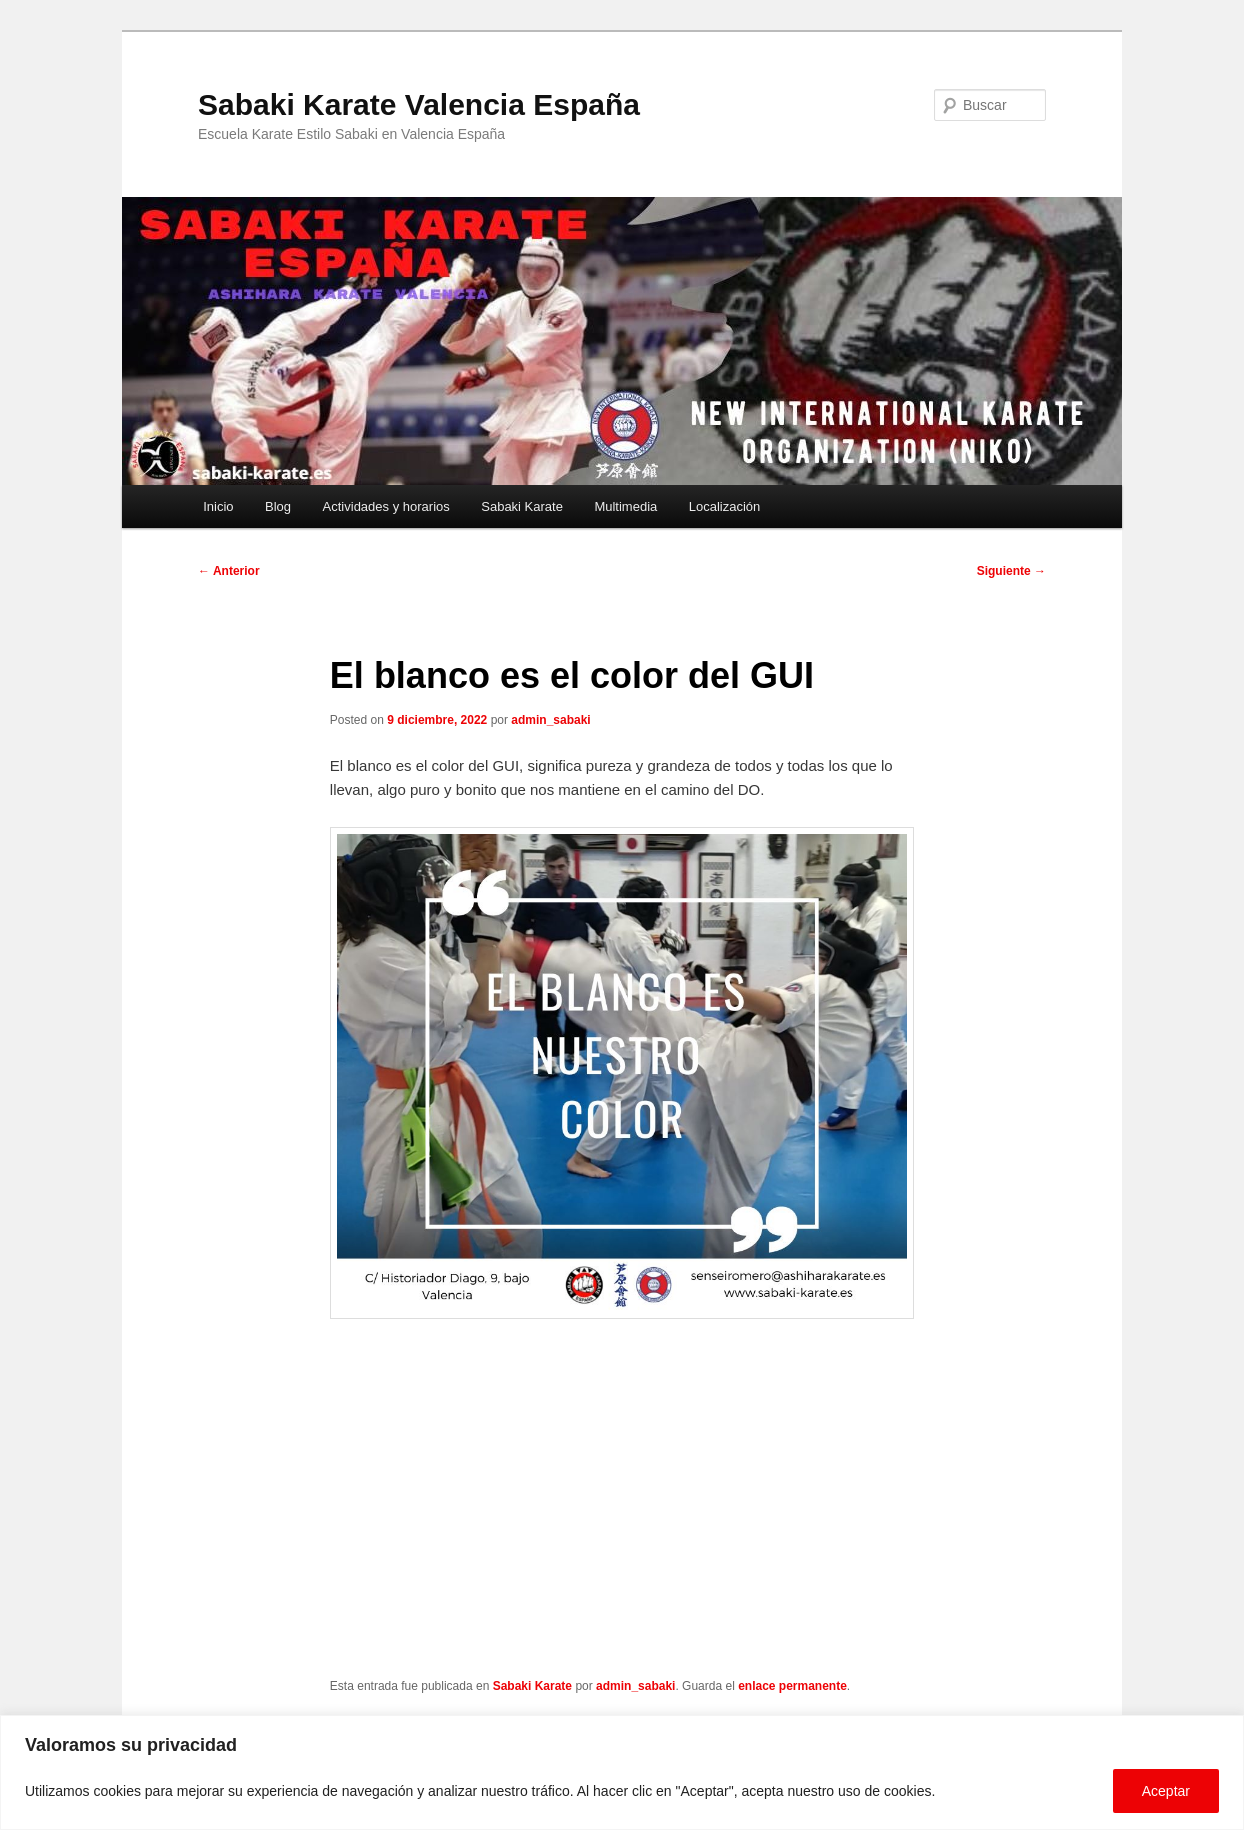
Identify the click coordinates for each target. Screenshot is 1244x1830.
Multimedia (625, 506)
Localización (725, 506)
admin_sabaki (550, 720)
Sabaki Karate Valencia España (419, 104)
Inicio (218, 506)
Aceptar (1166, 1791)
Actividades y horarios (386, 506)
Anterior (229, 571)
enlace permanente (792, 1686)
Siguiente (1011, 571)
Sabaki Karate (522, 506)
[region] (622, 1772)
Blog (278, 506)
